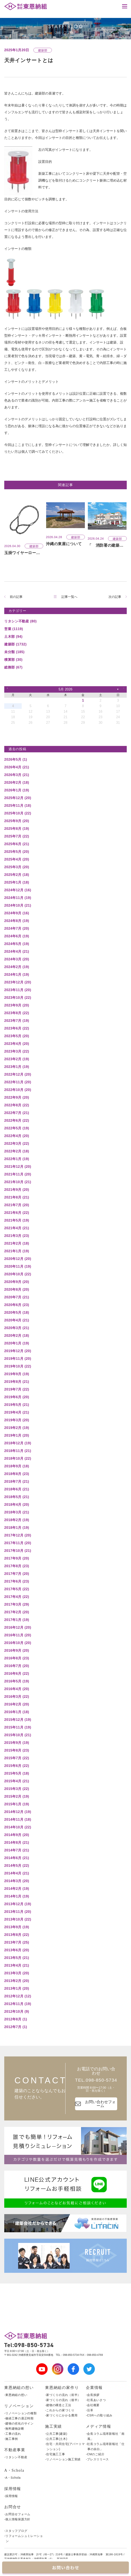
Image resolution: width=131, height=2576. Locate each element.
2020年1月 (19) (16, 1343)
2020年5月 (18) (16, 1312)
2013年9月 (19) (16, 1927)
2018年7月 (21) (16, 1481)
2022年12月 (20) (17, 1074)
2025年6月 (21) (16, 844)
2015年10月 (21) (17, 1735)
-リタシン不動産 (15, 2457)
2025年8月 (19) (16, 828)
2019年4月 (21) (16, 1412)
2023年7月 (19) (16, 1020)
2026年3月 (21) (16, 775)
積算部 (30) (13, 659)
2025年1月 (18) (16, 882)
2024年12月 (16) (17, 890)
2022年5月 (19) (16, 1128)
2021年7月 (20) (16, 1205)
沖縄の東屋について (64, 544)
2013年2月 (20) (16, 1981)
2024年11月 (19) (17, 898)
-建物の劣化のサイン (19, 2423)
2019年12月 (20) (17, 1351)
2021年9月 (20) (16, 1189)
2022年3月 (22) (16, 1143)
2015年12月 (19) (17, 1719)
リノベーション (19, 2406)
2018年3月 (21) (16, 1512)
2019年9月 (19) (16, 1374)
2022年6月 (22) (16, 1120)
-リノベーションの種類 (20, 2413)
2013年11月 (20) (17, 1911)
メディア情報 (98, 2426)
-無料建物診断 (14, 2428)
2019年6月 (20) (16, 1397)
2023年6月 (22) (16, 1028)
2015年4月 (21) (16, 1781)
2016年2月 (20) (16, 1704)
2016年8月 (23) (16, 1658)
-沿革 (89, 2410)
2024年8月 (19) (16, 921)
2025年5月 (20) (16, 851)
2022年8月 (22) (16, 1105)
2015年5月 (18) (16, 1773)
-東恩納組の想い (15, 2395)
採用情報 (12, 2489)
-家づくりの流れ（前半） (63, 2395)
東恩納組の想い (19, 2387)
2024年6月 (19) (16, 936)
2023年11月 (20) (17, 990)
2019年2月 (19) (16, 1428)
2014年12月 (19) (17, 1812)
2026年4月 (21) (16, 767)
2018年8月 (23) (16, 1474)
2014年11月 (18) (17, 1819)
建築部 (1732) (15, 644)
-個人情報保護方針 (17, 2519)
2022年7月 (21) (16, 1113)
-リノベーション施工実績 (63, 2459)
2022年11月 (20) (17, 1082)
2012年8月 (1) (15, 2019)
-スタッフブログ (15, 2530)
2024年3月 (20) (16, 959)
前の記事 (16, 596)
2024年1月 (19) (16, 974)
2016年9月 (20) (16, 1650)
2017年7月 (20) (16, 1574)
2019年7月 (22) (16, 1389)
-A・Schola (12, 2477)
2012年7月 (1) (15, 2027)
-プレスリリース (97, 2459)
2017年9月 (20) (16, 1558)
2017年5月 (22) (16, 1589)
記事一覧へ (69, 596)
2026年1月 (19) (16, 790)
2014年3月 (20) (16, 1881)
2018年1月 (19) (16, 1527)
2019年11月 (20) (17, 1358)
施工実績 (53, 2426)
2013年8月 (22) (16, 1935)
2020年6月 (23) (16, 1305)
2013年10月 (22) (17, 1919)
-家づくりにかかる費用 (61, 2415)
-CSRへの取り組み (99, 2415)
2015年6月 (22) (16, 1766)
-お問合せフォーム (17, 2514)
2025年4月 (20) (16, 859)
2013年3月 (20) (16, 1973)
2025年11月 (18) (17, 805)
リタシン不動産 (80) (20, 621)
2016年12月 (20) (17, 1627)
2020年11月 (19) (17, 1266)
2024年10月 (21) (17, 905)
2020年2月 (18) (16, 1335)
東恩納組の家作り (62, 2387)
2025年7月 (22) (16, 836)
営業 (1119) (13, 629)
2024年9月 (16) (16, 913)
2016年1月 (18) (16, 1712)
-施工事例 (11, 2439)
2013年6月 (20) (16, 1950)
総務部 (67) (13, 667)
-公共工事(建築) (56, 2433)
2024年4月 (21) (16, 951)
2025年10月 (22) (17, 813)
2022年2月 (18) (16, 1151)
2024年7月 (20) (16, 928)
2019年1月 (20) (16, 1435)
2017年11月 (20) (17, 1543)
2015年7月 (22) (16, 1758)
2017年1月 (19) (16, 1620)
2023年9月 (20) (16, 1005)
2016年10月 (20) (17, 1643)
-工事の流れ (12, 2433)
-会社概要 (93, 2405)
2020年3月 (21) (16, 1328)
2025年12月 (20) (17, 798)
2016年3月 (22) (16, 1696)
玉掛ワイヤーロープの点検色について (38, 553)
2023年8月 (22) (16, 1013)
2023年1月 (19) (16, 1067)
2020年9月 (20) (16, 1282)
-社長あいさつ (96, 2400)
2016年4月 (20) (16, 1689)
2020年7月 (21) (16, 1297)
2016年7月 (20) (16, 1666)
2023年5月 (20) (16, 1036)
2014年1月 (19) (16, 1896)
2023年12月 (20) (17, 982)
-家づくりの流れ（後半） (63, 2400)
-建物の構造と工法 (58, 2405)
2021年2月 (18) (16, 1243)
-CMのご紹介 (95, 2454)
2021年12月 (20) (17, 1166)
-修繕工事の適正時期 (19, 2418)
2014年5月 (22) (16, 1865)
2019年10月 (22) (17, 1366)
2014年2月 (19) (16, 1888)
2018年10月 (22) (17, 1458)
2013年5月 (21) (16, 1958)
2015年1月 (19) (16, 1804)
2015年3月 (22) (16, 1789)
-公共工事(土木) (56, 2439)
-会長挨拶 (93, 2395)
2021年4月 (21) (16, 1228)
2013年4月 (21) (16, 1965)
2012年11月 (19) (17, 2004)
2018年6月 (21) (16, 1489)
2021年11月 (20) (17, 1174)
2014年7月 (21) (16, 1850)
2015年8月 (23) (16, 1750)
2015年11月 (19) (17, 1727)
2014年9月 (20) (16, 1835)
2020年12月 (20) (17, 1259)
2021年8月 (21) (16, 1197)
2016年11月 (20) (17, 1635)
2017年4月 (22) (16, 1597)
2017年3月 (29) (16, 1604)
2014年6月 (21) (16, 1858)
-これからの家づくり (59, 2410)
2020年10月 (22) (17, 1274)
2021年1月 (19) (16, 1251)
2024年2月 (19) (16, 967)
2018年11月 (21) (17, 1451)
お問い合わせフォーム (95, 2104)
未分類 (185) (14, 652)
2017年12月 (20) (17, 1535)
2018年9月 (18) (16, 1466)
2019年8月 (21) (16, 1381)
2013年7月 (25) (16, 1942)
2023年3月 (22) (16, 1051)
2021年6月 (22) (16, 1212)
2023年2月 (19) (16, 1059)
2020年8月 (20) (16, 1289)
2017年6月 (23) (16, 1581)
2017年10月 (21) (17, 1550)
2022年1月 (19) (16, 1159)
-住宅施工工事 (55, 2454)
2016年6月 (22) (16, 1673)
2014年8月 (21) (16, 1842)
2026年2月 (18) (16, 782)
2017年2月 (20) (16, 1612)
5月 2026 (66, 689)
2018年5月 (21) (16, 1497)
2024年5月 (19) (16, 944)
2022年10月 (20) (17, 1090)
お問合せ (12, 2507)
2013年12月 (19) (17, 1904)
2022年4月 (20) (16, 1136)
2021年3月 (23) (16, 1236)
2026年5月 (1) (15, 759)
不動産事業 (14, 2450)
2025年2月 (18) (16, 875)
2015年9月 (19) (16, 1743)
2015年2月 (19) (16, 1796)
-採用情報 (11, 2496)
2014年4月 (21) (16, 1873)
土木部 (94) (13, 636)
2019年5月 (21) (16, 1405)
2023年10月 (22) (17, 997)
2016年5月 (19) (16, 1681)
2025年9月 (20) (16, 821)
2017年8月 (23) (16, 1566)
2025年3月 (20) (16, 867)
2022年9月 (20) (16, 1097)
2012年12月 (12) (17, 1996)
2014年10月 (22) (17, 1827)
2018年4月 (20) (16, 1504)
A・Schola (14, 2470)
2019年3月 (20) (16, 1420)
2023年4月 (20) (16, 1044)
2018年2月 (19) (16, 1520)
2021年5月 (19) (16, 1220)
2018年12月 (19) (17, 1443)
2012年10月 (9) (16, 2011)
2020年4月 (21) (16, 1320)
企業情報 (94, 2387)
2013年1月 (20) (16, 1988)
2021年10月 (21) (17, 1182)
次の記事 (114, 596)
